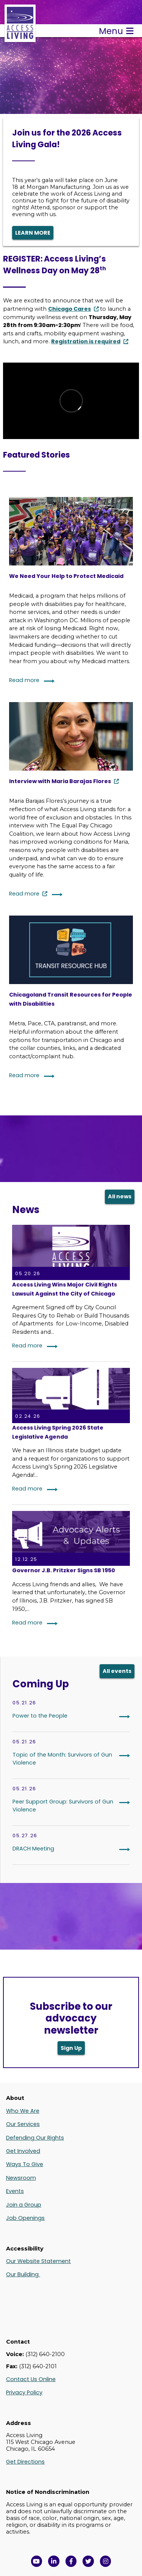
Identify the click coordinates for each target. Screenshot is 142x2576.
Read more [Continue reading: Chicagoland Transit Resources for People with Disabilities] (24, 1075)
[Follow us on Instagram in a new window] (105, 2561)
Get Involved (23, 2151)
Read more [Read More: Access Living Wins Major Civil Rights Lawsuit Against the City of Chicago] (27, 1345)
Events (15, 2191)
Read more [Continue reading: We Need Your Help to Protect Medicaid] (24, 680)
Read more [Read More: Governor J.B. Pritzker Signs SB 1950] (27, 1622)
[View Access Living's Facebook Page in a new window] (71, 2561)
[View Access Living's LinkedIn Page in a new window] (53, 2561)
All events (117, 1671)
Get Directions (25, 2461)
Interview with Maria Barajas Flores (60, 781)
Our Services (23, 2124)
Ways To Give (24, 2164)
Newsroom (21, 2178)
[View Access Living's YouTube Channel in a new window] (36, 2561)
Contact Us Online (31, 2379)
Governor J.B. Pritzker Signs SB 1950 (63, 1570)
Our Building (23, 2274)
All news (119, 1196)
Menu (116, 31)
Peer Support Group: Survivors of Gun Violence (62, 1806)
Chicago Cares (69, 309)
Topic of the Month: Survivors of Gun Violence (62, 1759)
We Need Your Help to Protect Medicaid (66, 576)
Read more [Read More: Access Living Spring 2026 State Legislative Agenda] (27, 1488)
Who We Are (22, 2111)
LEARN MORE (32, 233)
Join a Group (23, 2204)
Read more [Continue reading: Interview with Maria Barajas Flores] (24, 893)
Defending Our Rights (35, 2137)
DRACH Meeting (33, 1848)
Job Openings (25, 2218)
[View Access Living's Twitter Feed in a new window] (88, 2561)
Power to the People (39, 1715)
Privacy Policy (24, 2392)
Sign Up (71, 2048)
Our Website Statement (38, 2261)
